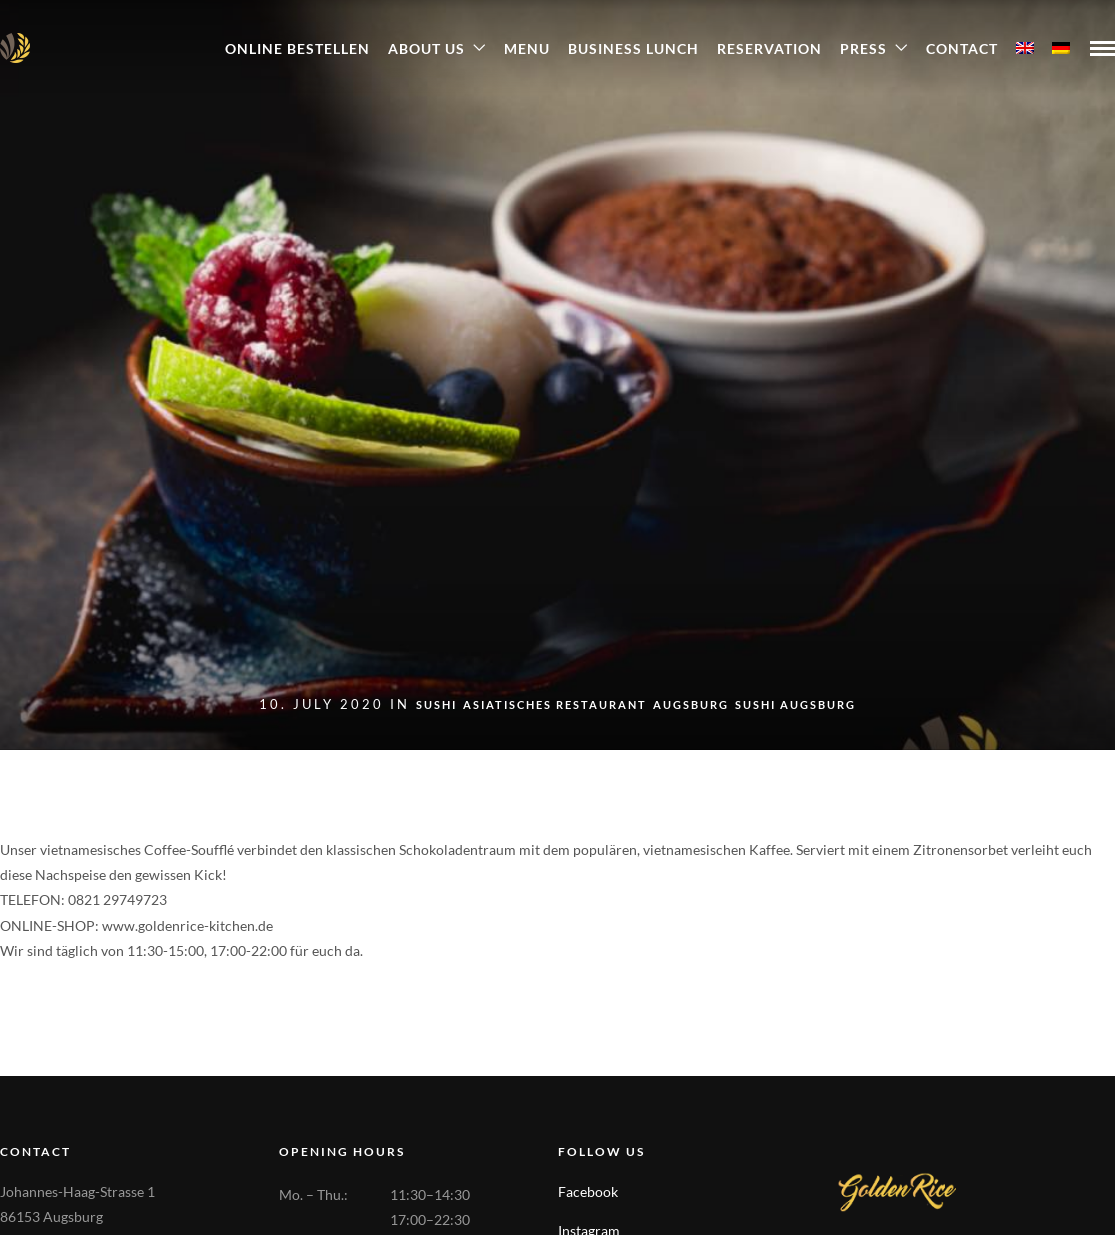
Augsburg (691, 704)
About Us (426, 48)
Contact (962, 48)
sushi (436, 704)
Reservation (769, 48)
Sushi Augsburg (795, 704)
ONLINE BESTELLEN (297, 48)
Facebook (588, 1191)
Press (863, 48)
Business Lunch (633, 48)
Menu (527, 48)
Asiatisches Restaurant (555, 704)
